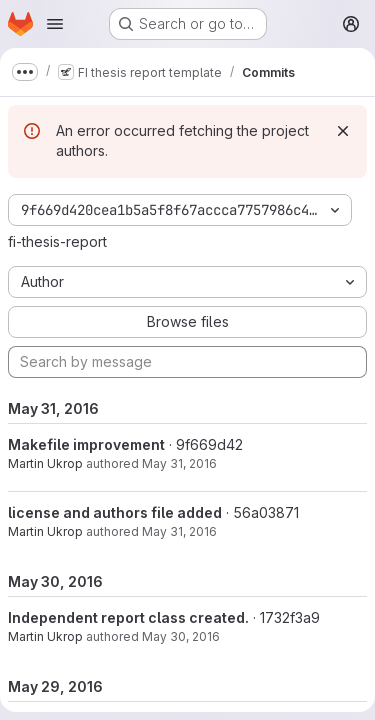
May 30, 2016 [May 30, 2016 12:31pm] (181, 636)
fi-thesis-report (57, 241)
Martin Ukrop (45, 463)
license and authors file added (115, 512)
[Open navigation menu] (55, 24)
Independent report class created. (128, 617)
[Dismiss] (343, 131)
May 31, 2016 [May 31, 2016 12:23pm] (179, 463)
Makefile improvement (86, 444)
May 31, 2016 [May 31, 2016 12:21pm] (179, 531)
